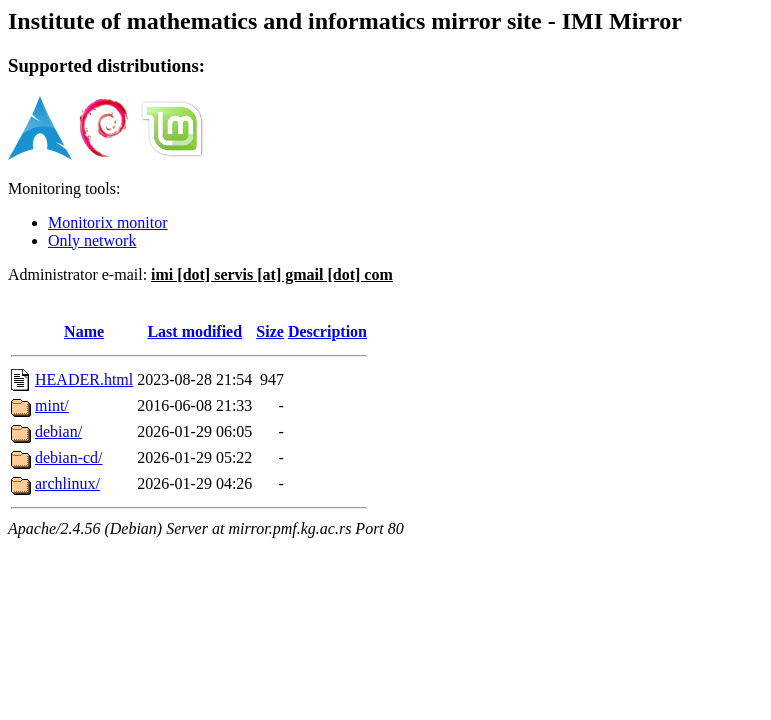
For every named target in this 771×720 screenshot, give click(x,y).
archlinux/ (67, 483)
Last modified (194, 331)
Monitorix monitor (108, 222)
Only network (92, 240)
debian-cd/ (69, 457)
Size (270, 331)
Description (327, 331)
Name (84, 331)
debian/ (58, 431)
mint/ (52, 405)
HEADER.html (84, 379)
